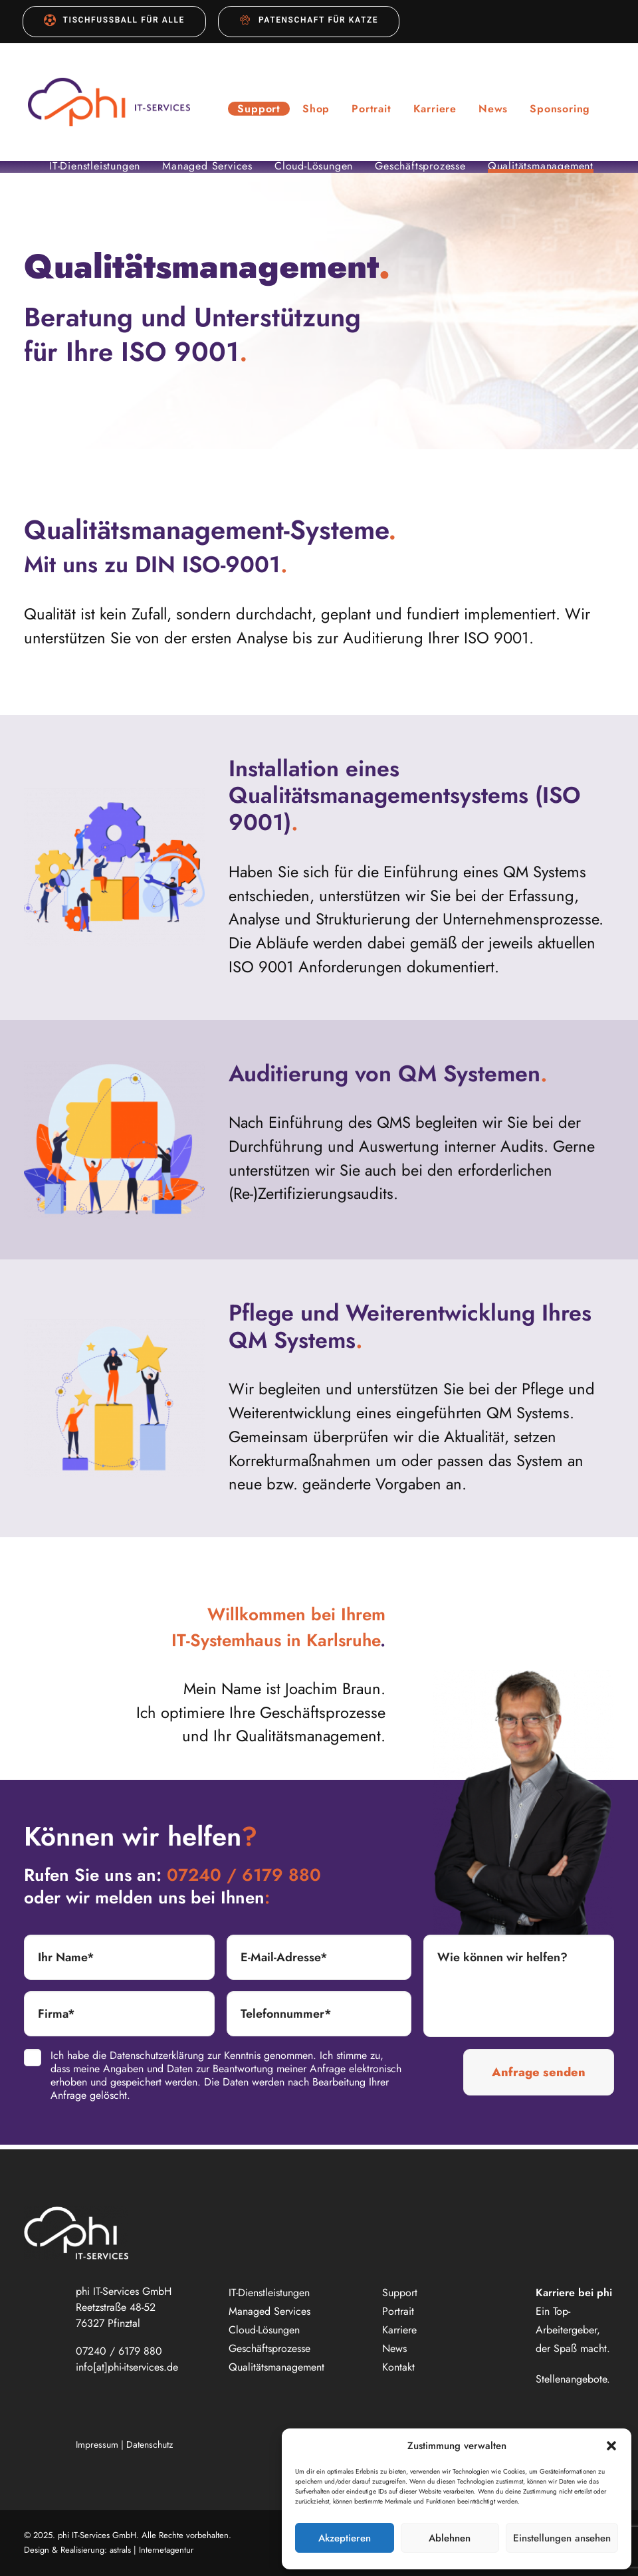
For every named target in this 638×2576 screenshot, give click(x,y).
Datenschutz (149, 2444)
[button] (611, 2445)
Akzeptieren (344, 2538)
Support (268, 111)
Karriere (443, 111)
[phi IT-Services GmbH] (112, 104)
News (501, 111)
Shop (324, 111)
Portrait (379, 111)
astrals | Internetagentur (151, 2549)
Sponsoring (568, 111)
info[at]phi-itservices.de (127, 2367)
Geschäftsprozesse (420, 170)
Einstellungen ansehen (562, 2538)
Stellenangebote (571, 2379)
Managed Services (207, 170)
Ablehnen (450, 2538)
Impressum (97, 2444)
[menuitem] (114, 21)
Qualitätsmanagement (540, 170)
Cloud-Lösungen (313, 170)
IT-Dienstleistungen (94, 170)
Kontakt (398, 2367)
